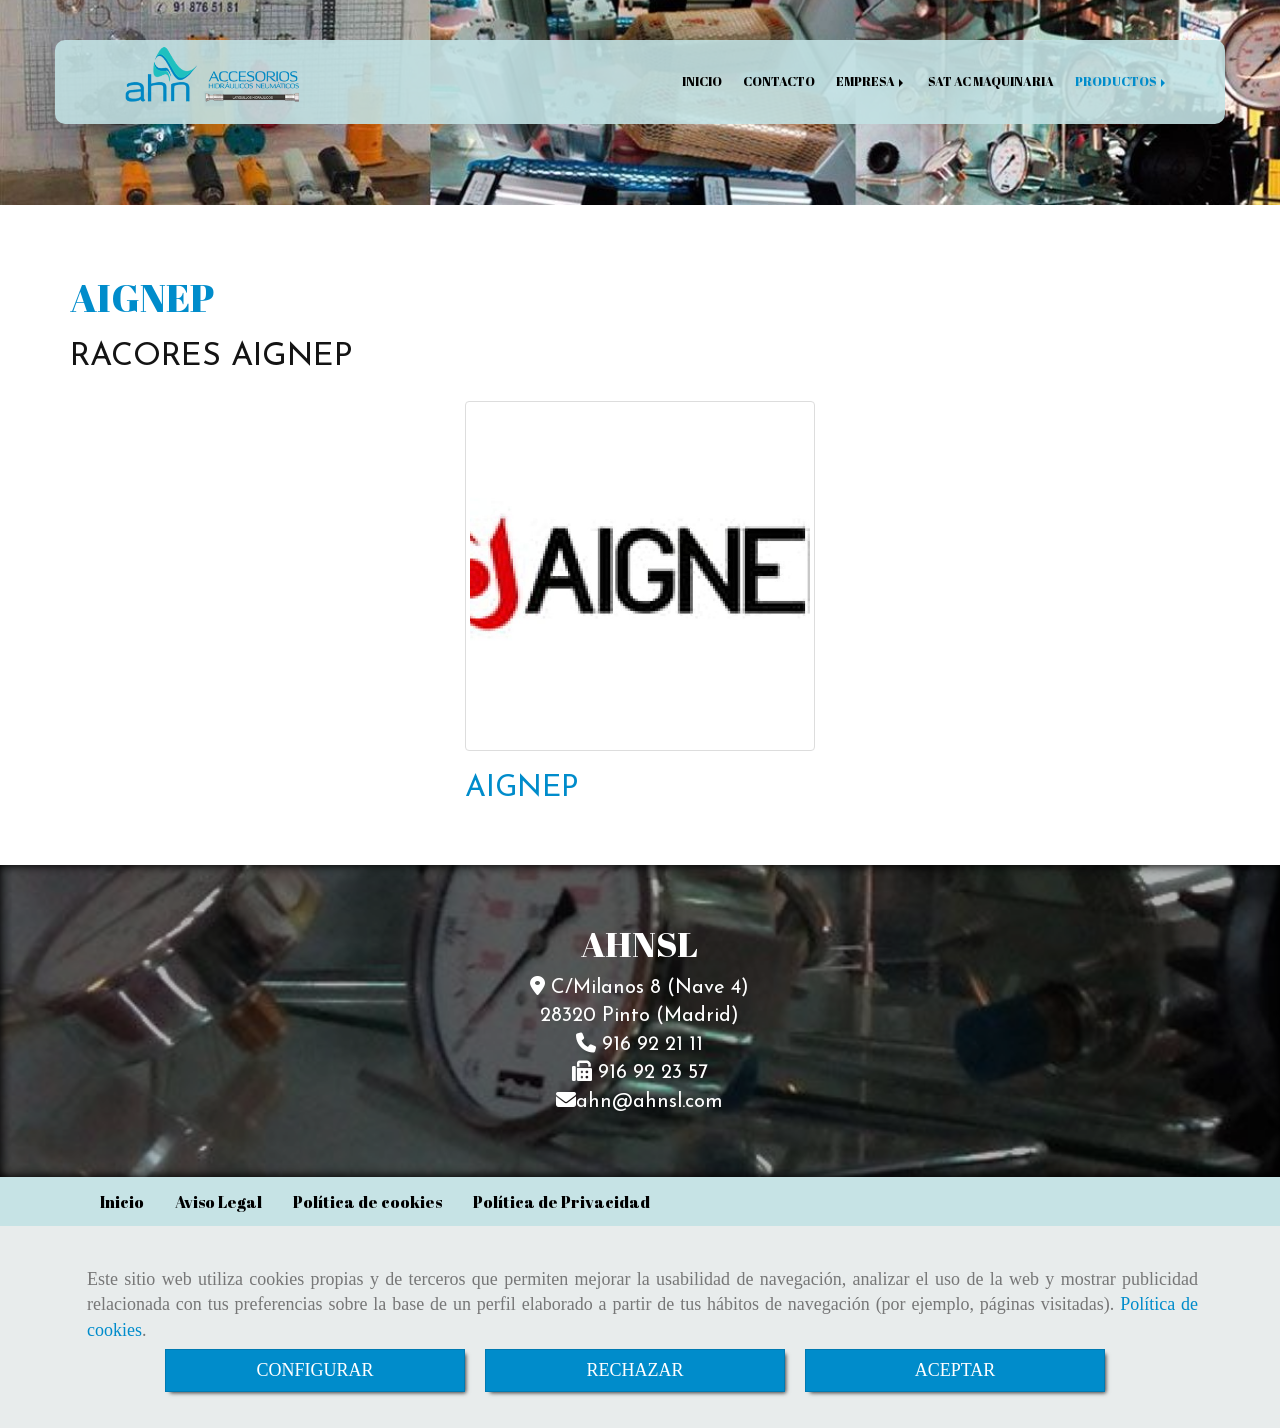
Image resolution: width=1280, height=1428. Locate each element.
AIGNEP (521, 788)
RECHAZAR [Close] (634, 1370)
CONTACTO (779, 81)
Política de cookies (367, 1202)
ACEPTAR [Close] (955, 1370)
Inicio (122, 1202)
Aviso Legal (218, 1202)
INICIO (702, 81)
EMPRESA (871, 81)
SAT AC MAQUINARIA (991, 81)
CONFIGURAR (314, 1370)
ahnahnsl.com (649, 1102)
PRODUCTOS (1122, 81)
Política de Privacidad (561, 1202)
